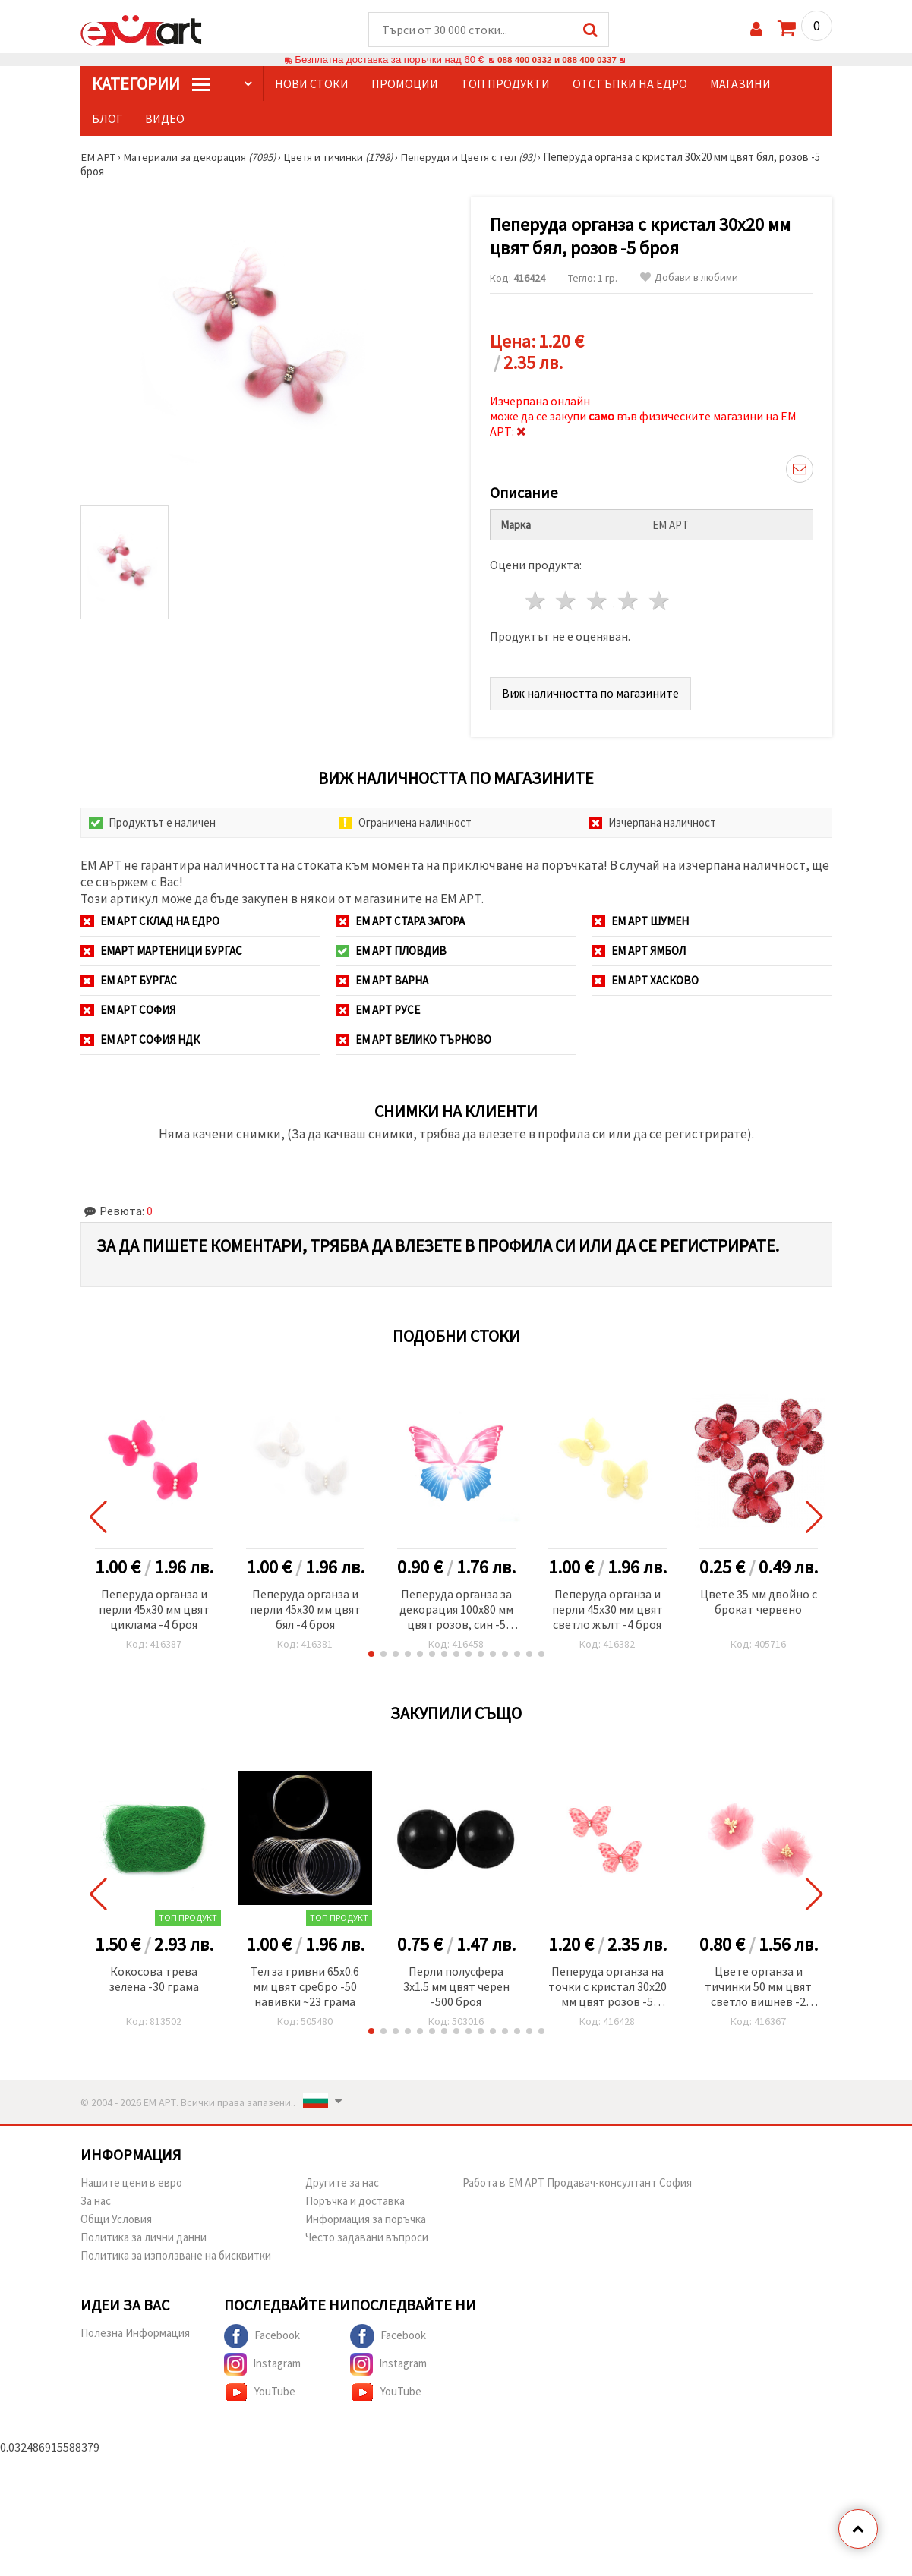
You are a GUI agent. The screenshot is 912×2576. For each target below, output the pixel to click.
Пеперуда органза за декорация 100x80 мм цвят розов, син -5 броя (456, 1611)
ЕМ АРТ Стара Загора (400, 922)
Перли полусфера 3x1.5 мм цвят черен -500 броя (456, 1987)
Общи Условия (116, 2219)
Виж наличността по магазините (590, 693)
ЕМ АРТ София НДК (140, 1040)
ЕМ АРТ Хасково (645, 981)
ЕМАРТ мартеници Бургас (161, 951)
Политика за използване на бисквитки (175, 2256)
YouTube (259, 2393)
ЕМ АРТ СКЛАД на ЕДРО (149, 922)
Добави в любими (689, 278)
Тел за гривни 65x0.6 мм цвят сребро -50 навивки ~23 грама (305, 1987)
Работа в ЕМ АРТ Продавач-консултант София (577, 2183)
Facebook (262, 2337)
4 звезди (629, 601)
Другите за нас (342, 2183)
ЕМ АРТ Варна (382, 981)
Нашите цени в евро (131, 2183)
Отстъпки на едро (630, 84)
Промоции (404, 84)
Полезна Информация (135, 2333)
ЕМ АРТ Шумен (640, 922)
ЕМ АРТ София (127, 1010)
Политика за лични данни (143, 2238)
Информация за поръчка (365, 2219)
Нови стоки (312, 84)
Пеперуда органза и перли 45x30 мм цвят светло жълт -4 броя (607, 1610)
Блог (107, 119)
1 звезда (535, 601)
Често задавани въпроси (366, 2238)
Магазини (740, 84)
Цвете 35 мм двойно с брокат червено (758, 1602)
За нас (95, 2201)
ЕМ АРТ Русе (378, 1010)
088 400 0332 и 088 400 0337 (556, 60)
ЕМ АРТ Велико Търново (413, 1040)
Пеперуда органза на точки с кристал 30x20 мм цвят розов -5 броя (607, 1988)
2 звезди (566, 601)
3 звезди (598, 601)
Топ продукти (505, 84)
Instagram (262, 2365)
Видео (165, 119)
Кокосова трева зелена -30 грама (154, 1979)
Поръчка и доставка (355, 2201)
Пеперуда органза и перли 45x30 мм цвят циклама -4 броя (154, 1610)
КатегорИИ (151, 84)
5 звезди (659, 601)
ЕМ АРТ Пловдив (391, 951)
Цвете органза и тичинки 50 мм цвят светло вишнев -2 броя (758, 1988)
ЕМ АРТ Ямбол (639, 951)
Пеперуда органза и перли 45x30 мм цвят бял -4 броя (305, 1610)
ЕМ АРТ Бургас (128, 981)
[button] (371, 1655)
